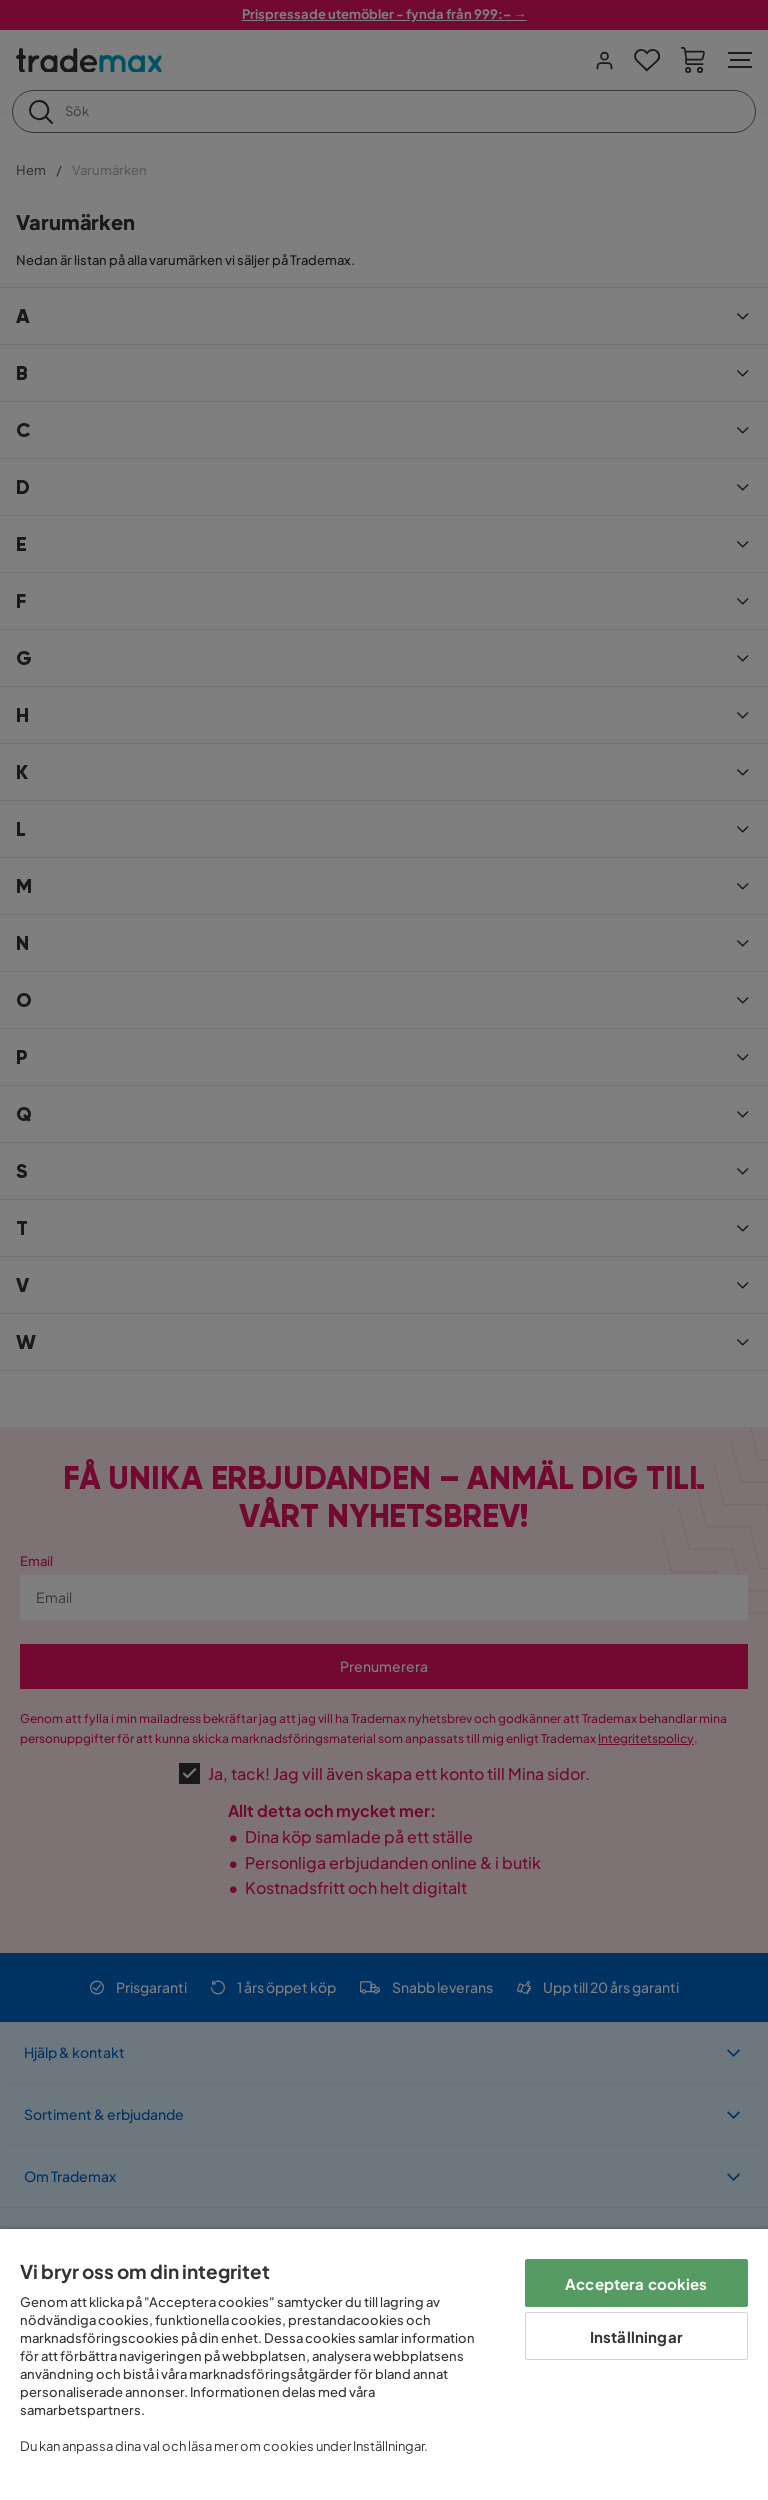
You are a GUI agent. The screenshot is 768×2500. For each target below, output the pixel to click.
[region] (384, 2364)
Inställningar (636, 2336)
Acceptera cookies (636, 2283)
